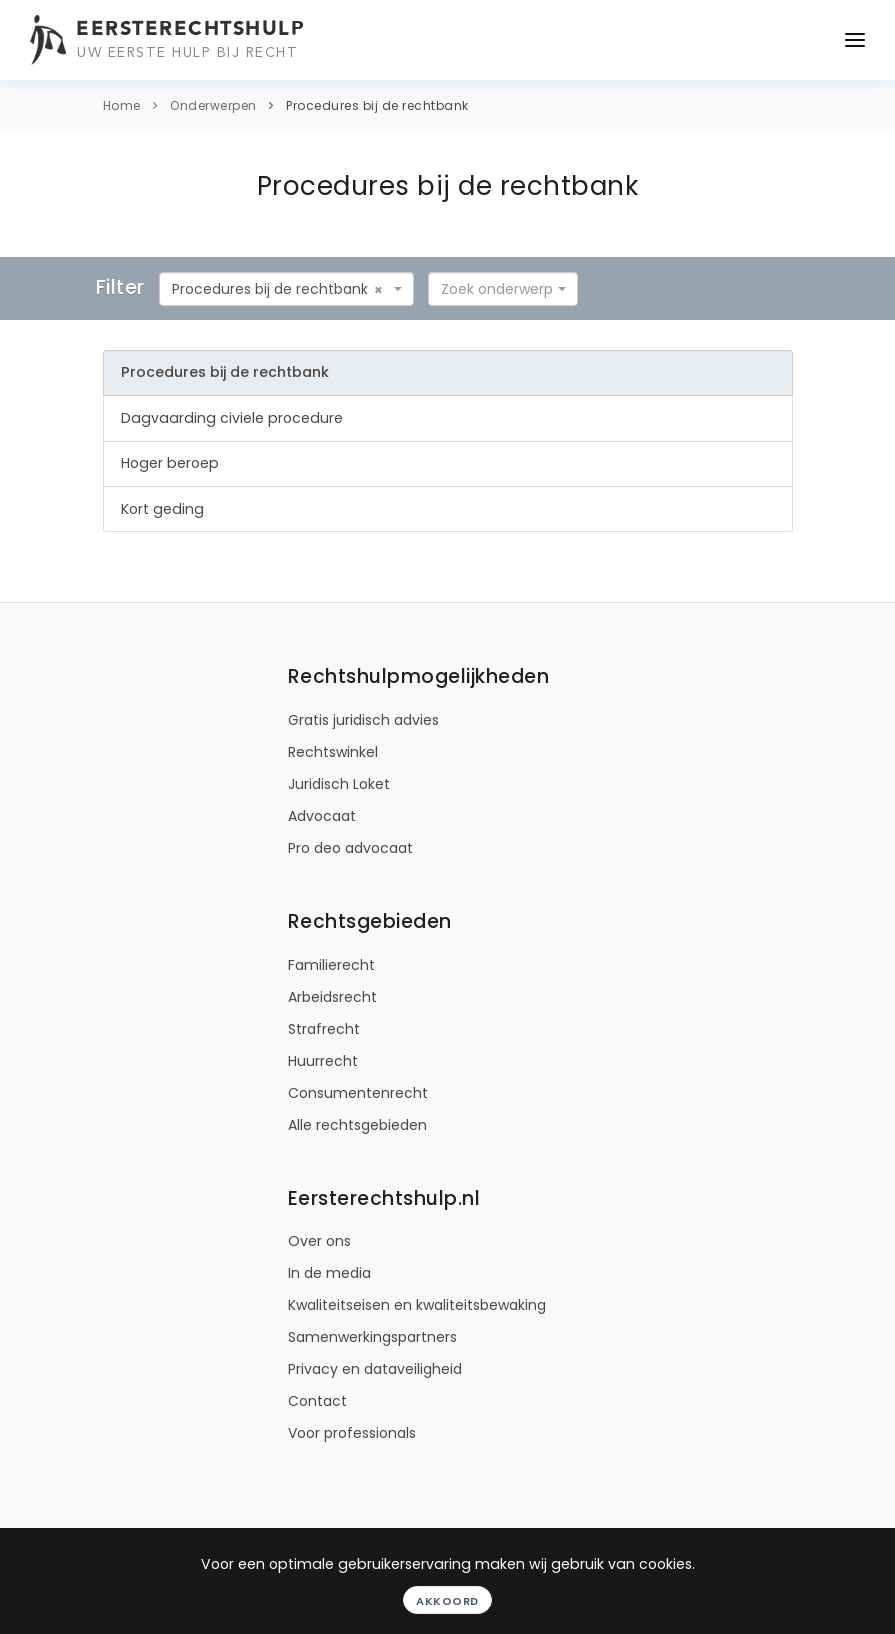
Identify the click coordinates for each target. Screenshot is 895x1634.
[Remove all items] (378, 290)
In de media (329, 1273)
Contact (317, 1401)
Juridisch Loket (339, 784)
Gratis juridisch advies (363, 720)
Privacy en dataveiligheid (375, 1369)
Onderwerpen (213, 105)
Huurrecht (323, 1061)
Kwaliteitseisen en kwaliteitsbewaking (417, 1305)
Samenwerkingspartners (372, 1337)
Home (122, 105)
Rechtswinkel (333, 752)
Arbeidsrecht (332, 997)
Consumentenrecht (358, 1093)
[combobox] (286, 289)
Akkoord (447, 1601)
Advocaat (322, 816)
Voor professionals (352, 1433)
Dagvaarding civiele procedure (232, 418)
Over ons (319, 1241)
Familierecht (331, 965)
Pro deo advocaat (350, 848)
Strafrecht (324, 1029)
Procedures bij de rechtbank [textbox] (270, 289)
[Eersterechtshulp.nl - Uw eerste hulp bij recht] (170, 40)
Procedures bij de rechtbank (377, 105)
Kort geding (162, 509)
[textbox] (497, 289)
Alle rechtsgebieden (357, 1125)
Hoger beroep (170, 463)
